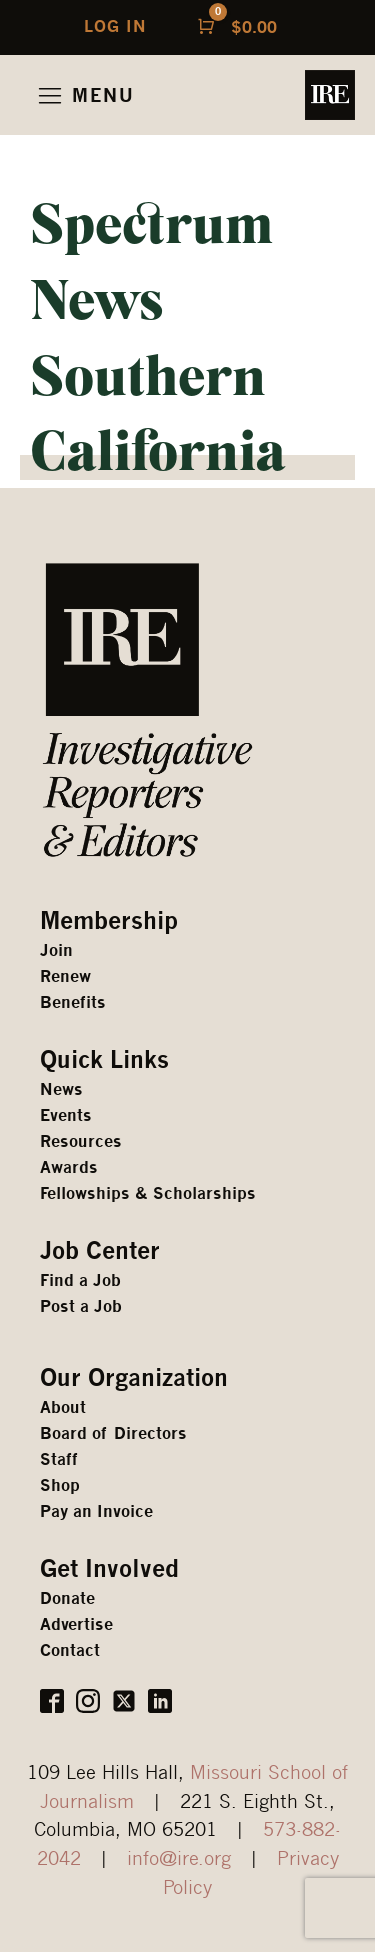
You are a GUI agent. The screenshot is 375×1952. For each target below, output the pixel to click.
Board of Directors (113, 1433)
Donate (67, 1598)
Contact (70, 1650)
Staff (59, 1459)
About (63, 1407)
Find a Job (80, 1280)
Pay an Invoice (96, 1511)
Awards (69, 1167)
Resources (81, 1141)
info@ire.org (179, 1857)
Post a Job (81, 1306)
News (61, 1089)
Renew (65, 976)
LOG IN (115, 26)
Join (56, 950)
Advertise (76, 1624)
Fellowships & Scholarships (148, 1193)
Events (66, 1115)
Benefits (73, 1002)
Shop (60, 1485)
